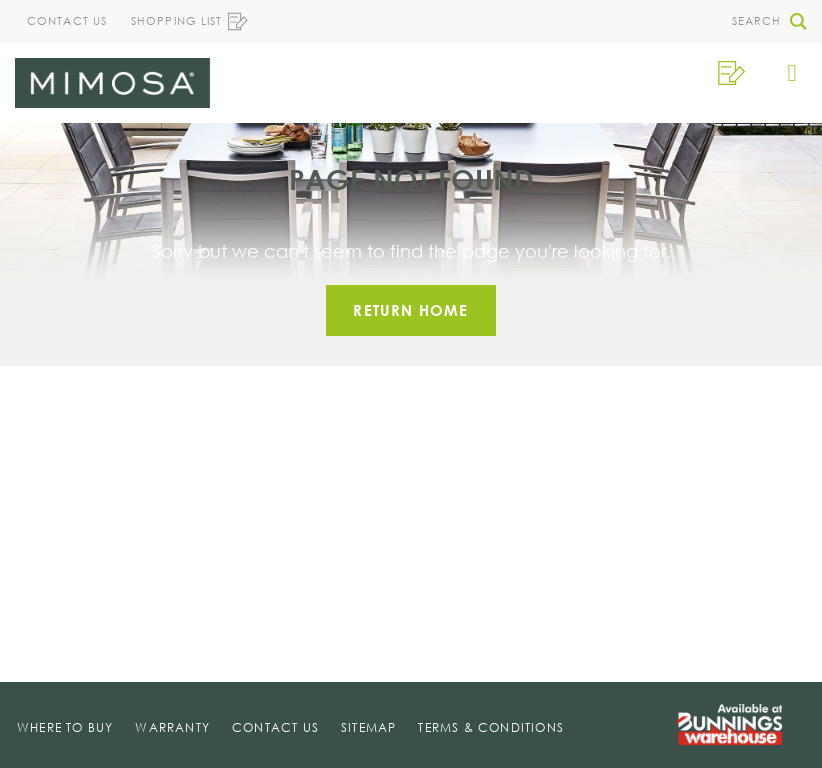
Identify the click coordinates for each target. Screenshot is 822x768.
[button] (764, 21)
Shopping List (189, 21)
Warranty (172, 727)
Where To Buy (65, 727)
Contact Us (67, 21)
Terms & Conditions (491, 727)
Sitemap (368, 727)
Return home (410, 310)
